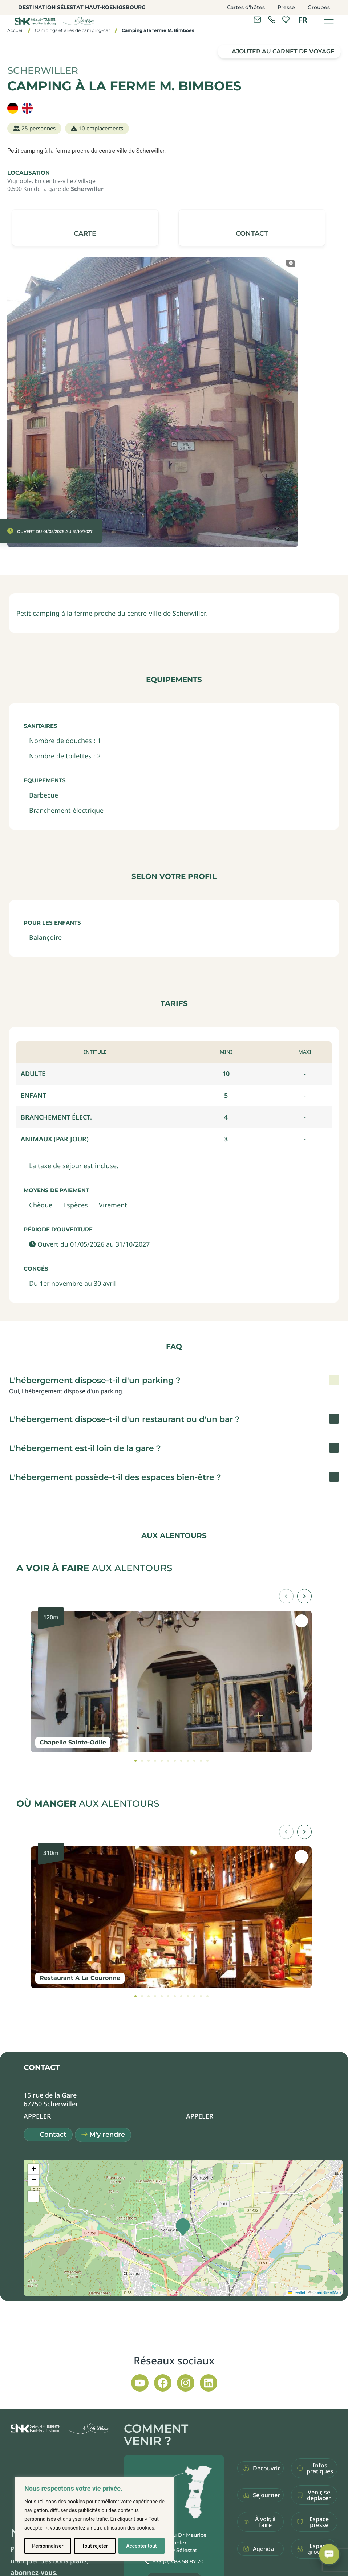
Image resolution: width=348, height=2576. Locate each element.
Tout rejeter (95, 2546)
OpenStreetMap (326, 2292)
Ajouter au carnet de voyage (283, 51)
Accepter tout (141, 2546)
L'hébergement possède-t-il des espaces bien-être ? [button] (115, 1477)
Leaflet (296, 2292)
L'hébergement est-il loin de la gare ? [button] (85, 1448)
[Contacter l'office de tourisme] (257, 19)
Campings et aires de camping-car (72, 30)
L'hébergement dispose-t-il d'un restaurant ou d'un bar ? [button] (124, 1419)
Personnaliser (47, 2546)
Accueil (15, 30)
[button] (252, 228)
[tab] (135, 1761)
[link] (271, 19)
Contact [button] (53, 2135)
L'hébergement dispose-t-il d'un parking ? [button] (95, 1380)
